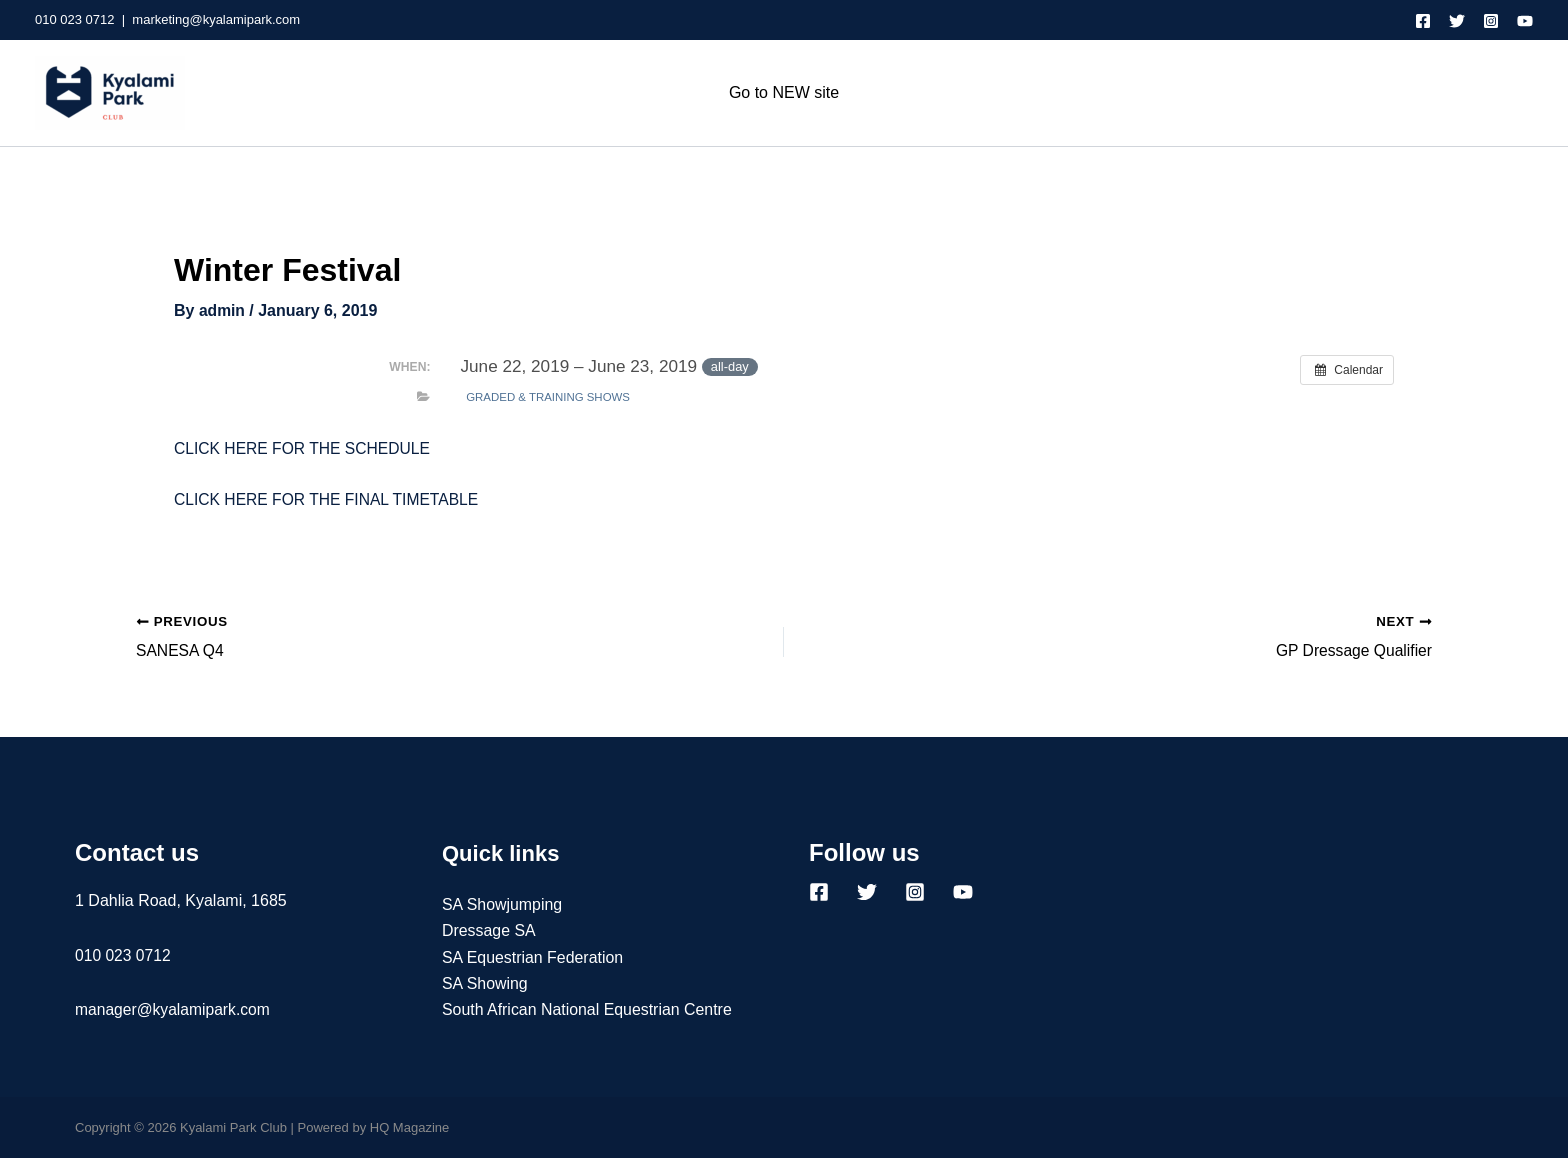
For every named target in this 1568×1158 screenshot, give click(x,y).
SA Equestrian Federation (533, 957)
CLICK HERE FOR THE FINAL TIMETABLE (329, 499)
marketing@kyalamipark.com (216, 19)
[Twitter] (1457, 21)
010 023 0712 (75, 19)
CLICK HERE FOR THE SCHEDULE (305, 447)
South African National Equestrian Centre (588, 1010)
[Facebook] (1423, 21)
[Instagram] (1491, 21)
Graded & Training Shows (548, 396)
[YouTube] (1525, 21)
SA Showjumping (502, 904)
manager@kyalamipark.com (174, 1009)
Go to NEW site (784, 92)
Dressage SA (489, 931)
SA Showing (485, 984)
